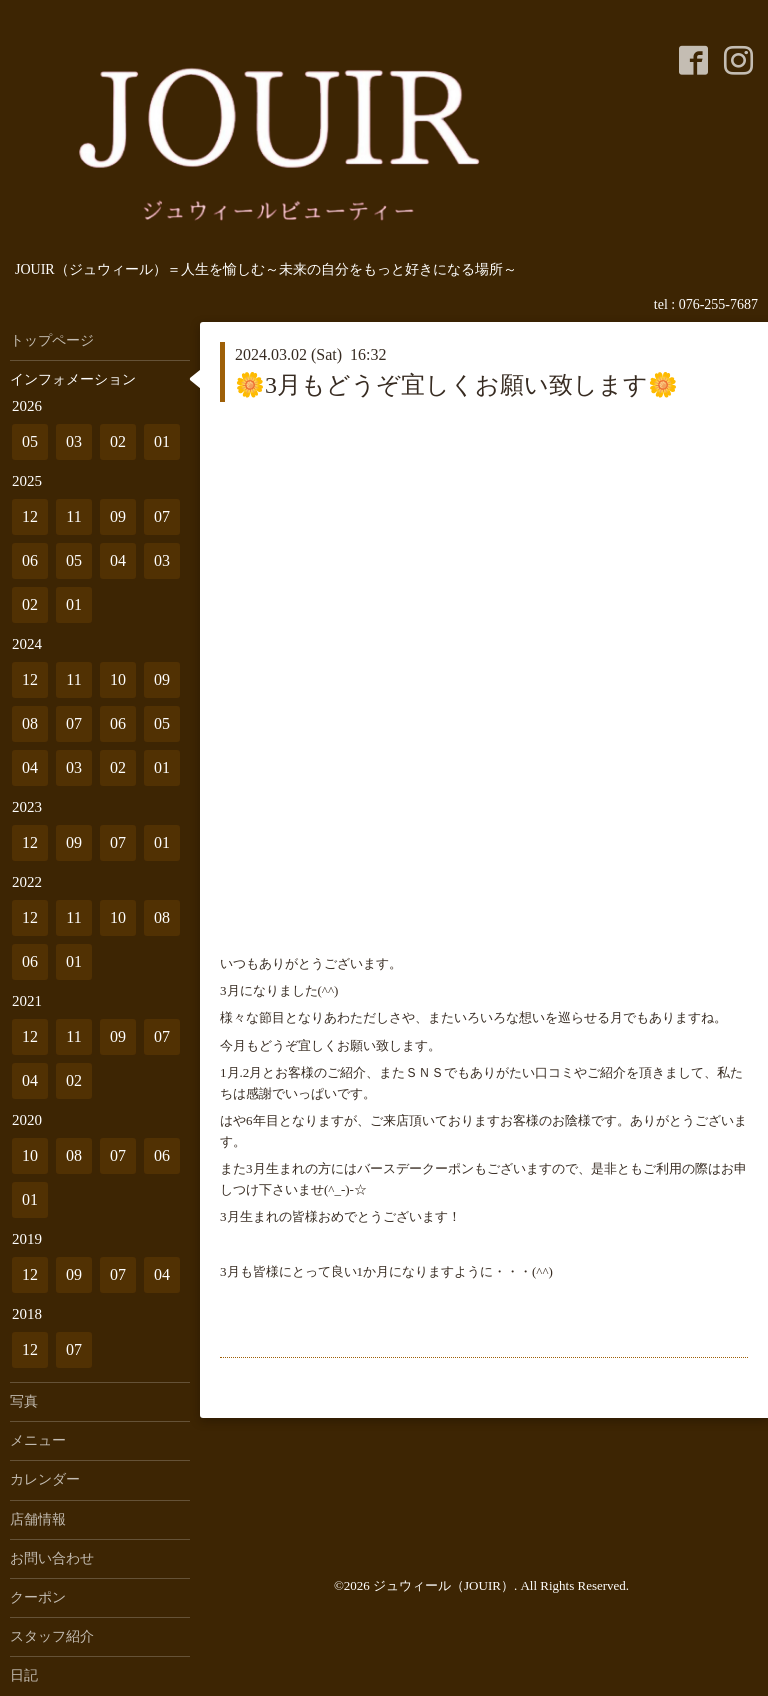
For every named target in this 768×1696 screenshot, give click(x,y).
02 (118, 441)
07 (162, 516)
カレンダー (45, 1479)
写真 (24, 1401)
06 (30, 560)
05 (30, 441)
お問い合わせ (52, 1558)
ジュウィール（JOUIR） (443, 1585)
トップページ (52, 340)
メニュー (38, 1440)
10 (118, 679)
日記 (24, 1675)
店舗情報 (38, 1519)
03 (74, 441)
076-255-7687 (718, 304)
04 (118, 560)
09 (118, 516)
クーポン (38, 1597)
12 (30, 516)
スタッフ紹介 (52, 1636)
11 (73, 516)
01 (162, 441)
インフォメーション (73, 379)
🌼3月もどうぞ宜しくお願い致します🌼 (456, 385)
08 (30, 723)
